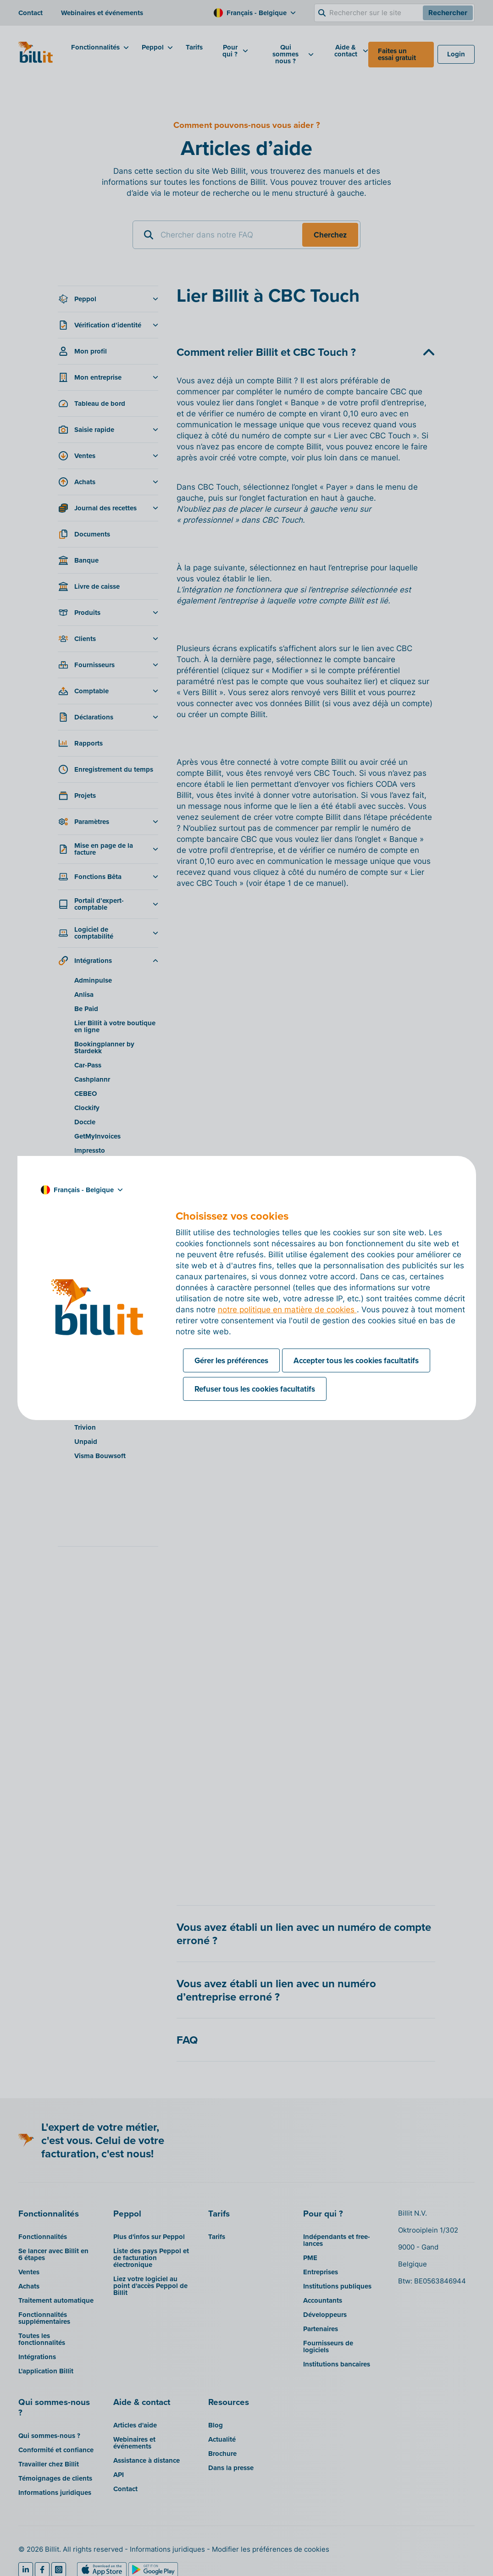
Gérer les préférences (231, 1360)
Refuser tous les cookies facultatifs (254, 1388)
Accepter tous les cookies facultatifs (356, 1360)
